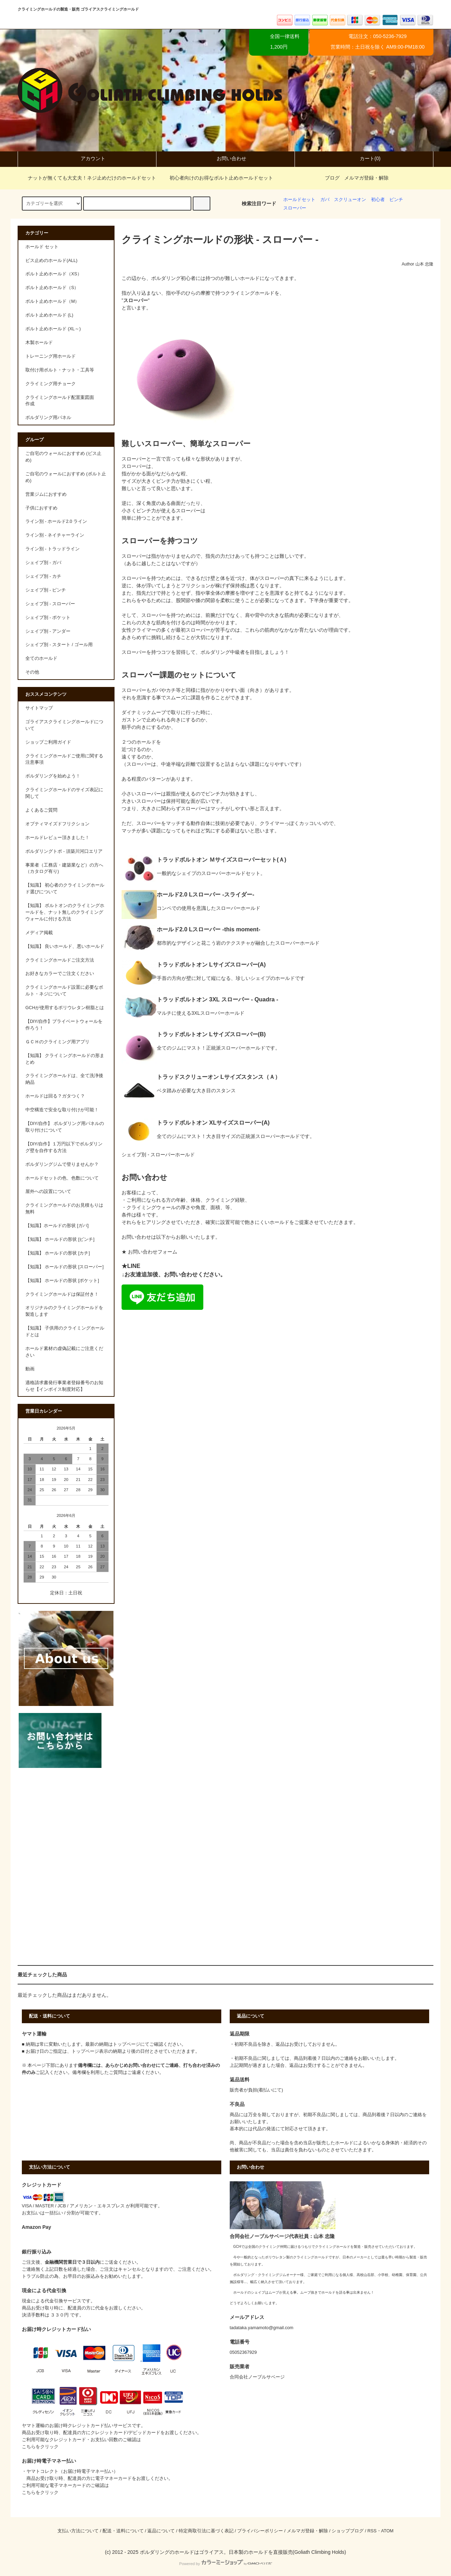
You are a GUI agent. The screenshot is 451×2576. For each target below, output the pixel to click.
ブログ (332, 178)
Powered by (225, 2564)
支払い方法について (78, 2530)
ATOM (387, 2530)
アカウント (87, 158)
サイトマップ (39, 708)
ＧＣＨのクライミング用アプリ (57, 1041)
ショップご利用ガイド (48, 742)
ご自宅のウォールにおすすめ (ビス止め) (63, 457)
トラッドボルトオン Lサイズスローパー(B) (211, 1034)
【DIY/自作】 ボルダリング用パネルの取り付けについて (64, 1127)
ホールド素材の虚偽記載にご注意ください (64, 1352)
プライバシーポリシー (260, 2530)
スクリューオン (350, 199)
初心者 (378, 199)
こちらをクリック (40, 2446)
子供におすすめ (41, 508)
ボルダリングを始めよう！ (52, 776)
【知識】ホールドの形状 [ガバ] (57, 1225)
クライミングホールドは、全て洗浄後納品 (64, 1079)
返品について (161, 2530)
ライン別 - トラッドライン (52, 548)
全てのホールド (41, 658)
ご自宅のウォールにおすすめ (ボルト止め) (65, 477)
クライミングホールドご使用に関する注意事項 (64, 759)
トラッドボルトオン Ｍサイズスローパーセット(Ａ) (221, 859)
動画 (30, 1369)
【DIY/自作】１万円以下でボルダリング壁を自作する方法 (64, 1147)
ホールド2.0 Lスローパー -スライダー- (205, 894)
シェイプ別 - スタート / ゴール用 (59, 644)
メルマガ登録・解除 (366, 178)
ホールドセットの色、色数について (62, 1178)
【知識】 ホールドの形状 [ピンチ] (59, 1239)
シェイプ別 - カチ (43, 576)
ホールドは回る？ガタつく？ (55, 1096)
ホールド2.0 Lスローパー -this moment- (208, 929)
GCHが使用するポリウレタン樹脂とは (64, 1007)
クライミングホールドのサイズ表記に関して (64, 793)
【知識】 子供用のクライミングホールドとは (65, 1331)
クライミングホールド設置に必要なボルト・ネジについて (64, 990)
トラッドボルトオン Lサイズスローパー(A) (211, 964)
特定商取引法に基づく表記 (206, 2530)
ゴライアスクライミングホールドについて (64, 725)
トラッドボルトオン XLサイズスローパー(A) (213, 1122)
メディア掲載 (39, 932)
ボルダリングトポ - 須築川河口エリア (64, 851)
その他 (32, 672)
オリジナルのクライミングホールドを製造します (64, 1311)
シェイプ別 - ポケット (47, 617)
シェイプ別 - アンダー (47, 631)
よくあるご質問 (41, 810)
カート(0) (364, 158)
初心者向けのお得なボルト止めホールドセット (217, 178)
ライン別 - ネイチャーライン (54, 535)
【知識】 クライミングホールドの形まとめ (65, 1059)
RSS (372, 2530)
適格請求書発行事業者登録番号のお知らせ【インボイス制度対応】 (64, 1386)
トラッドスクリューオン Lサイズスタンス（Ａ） (218, 1077)
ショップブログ (348, 2530)
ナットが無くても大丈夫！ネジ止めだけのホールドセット (87, 178)
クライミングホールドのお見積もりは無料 (64, 1208)
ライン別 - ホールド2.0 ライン (56, 521)
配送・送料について (123, 2530)
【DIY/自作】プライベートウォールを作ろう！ (64, 1025)
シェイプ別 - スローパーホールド (158, 1154)
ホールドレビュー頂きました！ (57, 837)
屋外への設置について (48, 1191)
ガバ (324, 199)
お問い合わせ (225, 158)
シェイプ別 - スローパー (50, 603)
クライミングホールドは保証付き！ (62, 1294)
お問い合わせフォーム (152, 1252)
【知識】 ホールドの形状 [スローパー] (64, 1266)
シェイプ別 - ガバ (43, 562)
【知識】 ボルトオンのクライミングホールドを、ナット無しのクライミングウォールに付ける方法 (65, 912)
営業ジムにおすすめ (46, 494)
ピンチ (396, 199)
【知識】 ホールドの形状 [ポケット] (62, 1280)
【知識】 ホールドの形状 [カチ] (57, 1253)
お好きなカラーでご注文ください (59, 973)
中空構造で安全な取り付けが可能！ (62, 1109)
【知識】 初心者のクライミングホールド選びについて (65, 888)
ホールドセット (299, 199)
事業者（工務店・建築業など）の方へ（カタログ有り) (64, 868)
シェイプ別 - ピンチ (45, 590)
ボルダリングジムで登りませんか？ (62, 1164)
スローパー (294, 208)
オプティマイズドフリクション (57, 823)
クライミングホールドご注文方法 (59, 960)
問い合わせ (144, 2065)
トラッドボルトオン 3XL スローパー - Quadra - (217, 999)
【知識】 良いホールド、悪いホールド (65, 946)
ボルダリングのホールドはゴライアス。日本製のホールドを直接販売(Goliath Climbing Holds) (243, 2552)
